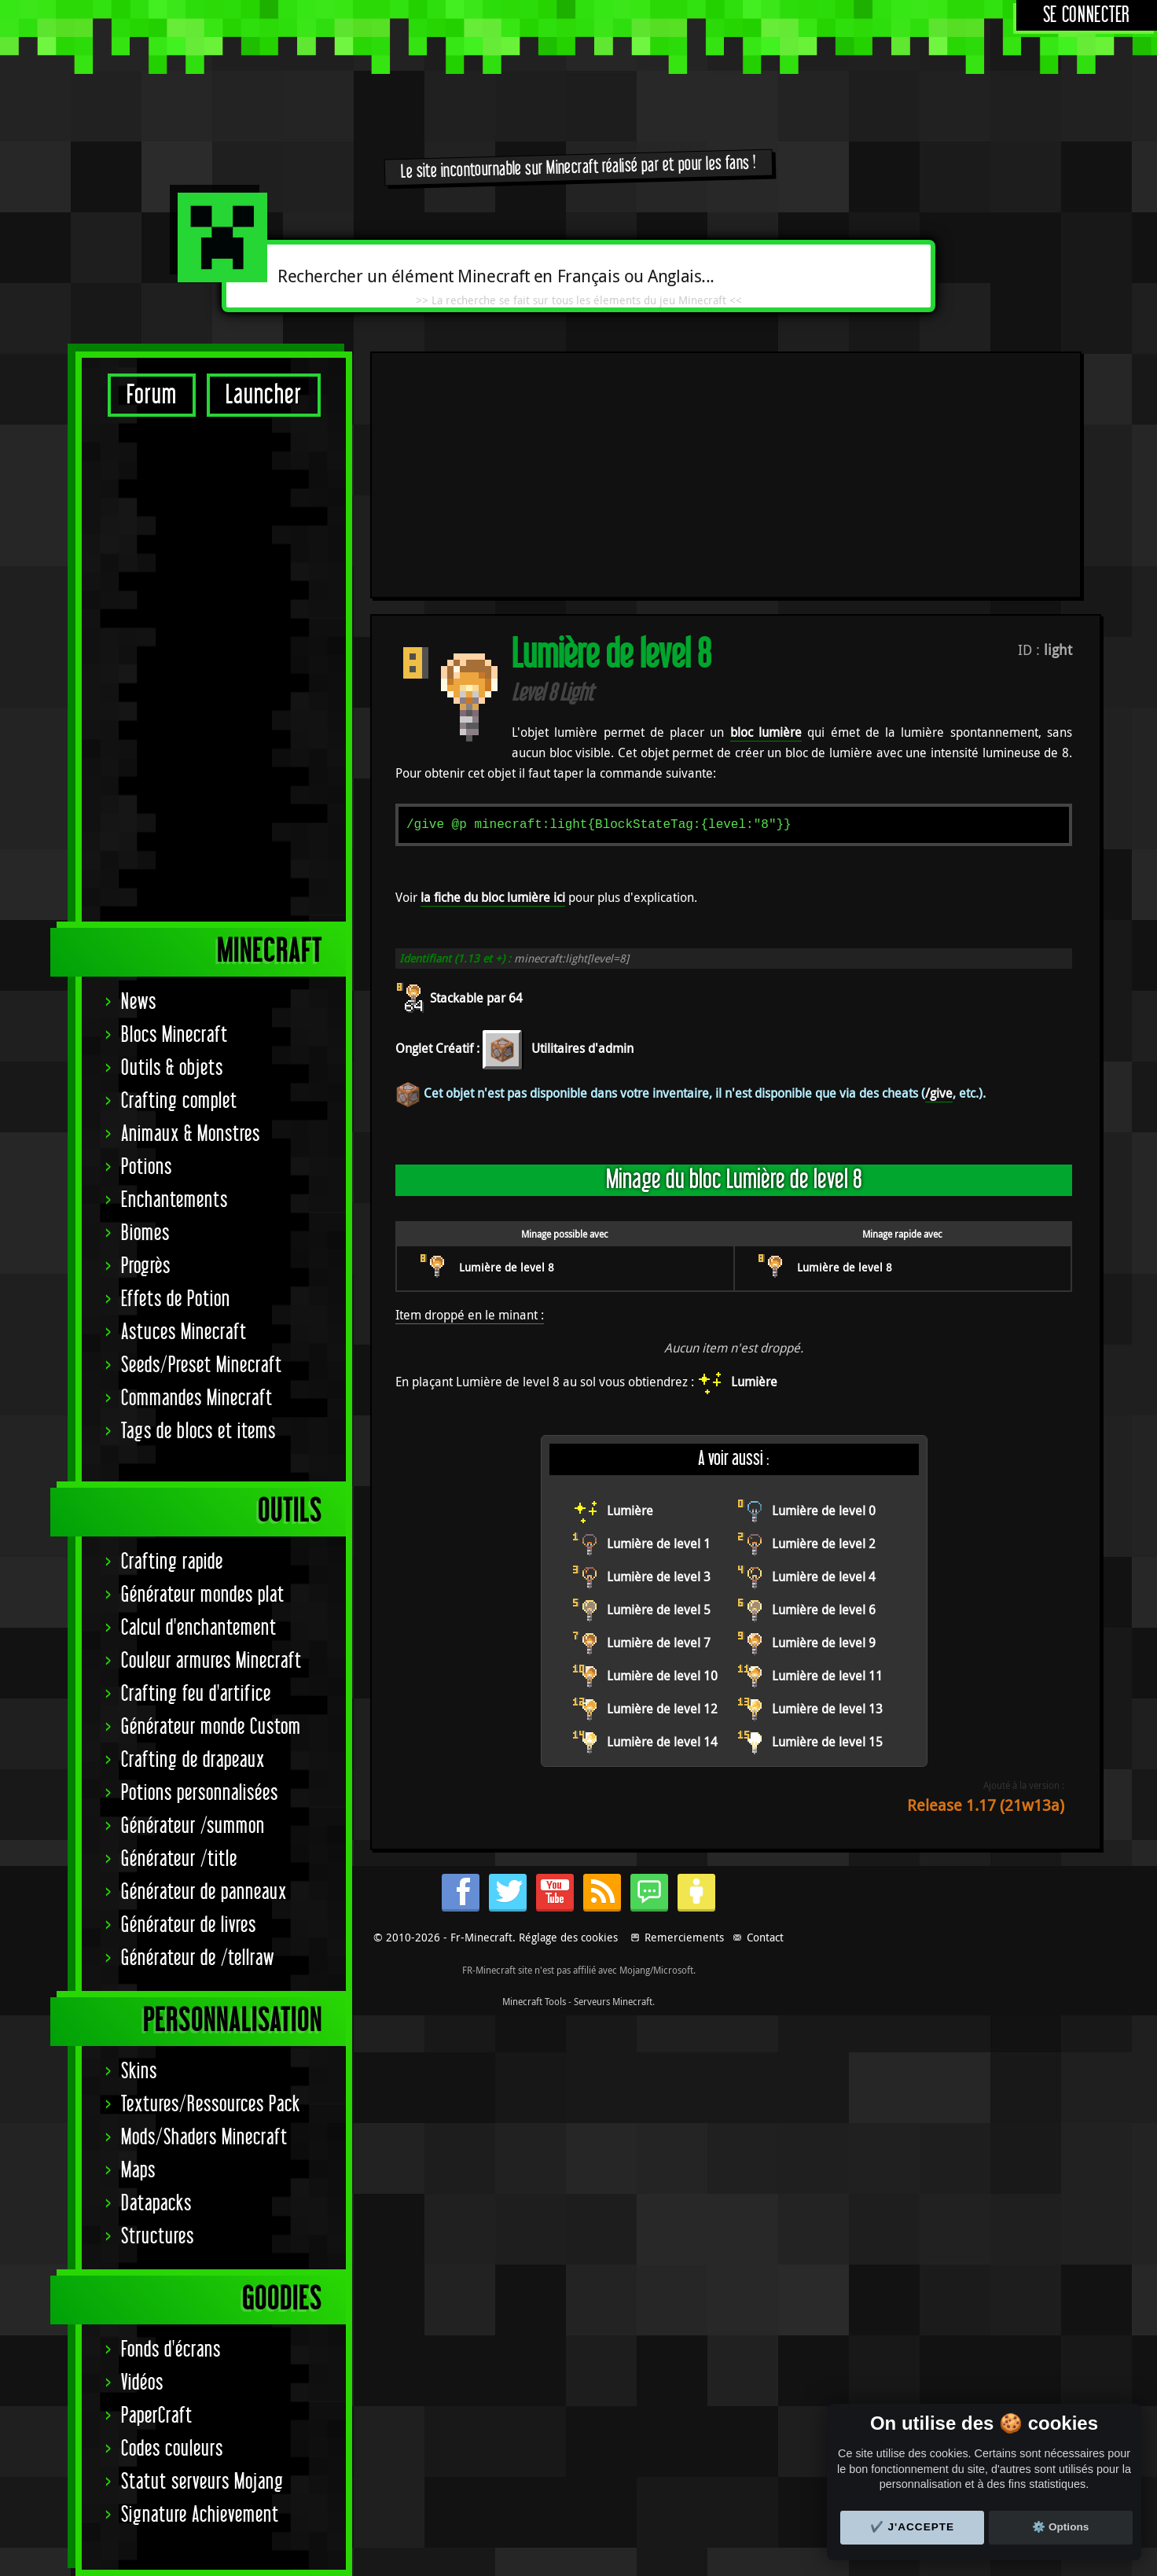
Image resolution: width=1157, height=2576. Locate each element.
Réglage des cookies (568, 2358)
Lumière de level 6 (824, 1381)
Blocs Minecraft (174, 1035)
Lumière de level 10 (662, 1447)
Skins (139, 2071)
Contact (765, 2358)
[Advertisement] (213, 668)
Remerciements (684, 2358)
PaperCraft (157, 2416)
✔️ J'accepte (912, 2527)
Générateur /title (179, 1859)
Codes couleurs (172, 2449)
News (138, 1002)
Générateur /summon (193, 1826)
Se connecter (1086, 15)
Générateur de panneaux (204, 1892)
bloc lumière (766, 504)
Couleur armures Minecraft (211, 1661)
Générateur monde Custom (211, 1727)
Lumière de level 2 (824, 1315)
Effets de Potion (175, 1299)
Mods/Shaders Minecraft (204, 2137)
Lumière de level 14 (662, 1513)
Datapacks (156, 2203)
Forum (152, 395)
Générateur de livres (188, 1925)
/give (939, 865)
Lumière (754, 1153)
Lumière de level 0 (824, 1282)
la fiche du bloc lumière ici (493, 669)
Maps (138, 2170)
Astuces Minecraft (184, 1332)
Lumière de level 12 (662, 1480)
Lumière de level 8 (506, 1039)
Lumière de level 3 (659, 1348)
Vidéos (142, 2383)
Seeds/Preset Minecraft (201, 1365)
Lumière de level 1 (659, 1315)
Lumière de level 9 (824, 1414)
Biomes (145, 1233)
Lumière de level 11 (827, 1447)
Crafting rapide (172, 1562)
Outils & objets (172, 1068)
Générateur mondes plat (203, 1595)
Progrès (146, 1266)
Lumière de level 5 (659, 1381)
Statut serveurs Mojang (202, 2482)
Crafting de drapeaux (193, 1760)
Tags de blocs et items (198, 1431)
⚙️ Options (1060, 2527)
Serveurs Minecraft (613, 2422)
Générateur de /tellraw (197, 1958)
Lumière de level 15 (827, 1513)
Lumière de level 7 (659, 1414)
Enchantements (174, 1200)
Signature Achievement (200, 2515)
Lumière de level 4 (824, 1348)
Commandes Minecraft (197, 1398)
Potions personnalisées (199, 1793)
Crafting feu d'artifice (196, 1694)
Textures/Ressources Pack (210, 2104)
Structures (157, 2236)
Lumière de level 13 (827, 1480)
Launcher (264, 395)
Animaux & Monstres (190, 1134)
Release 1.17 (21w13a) (985, 1577)
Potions (146, 1167)
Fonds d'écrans (171, 2350)
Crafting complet (179, 1101)
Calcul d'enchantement (199, 1628)
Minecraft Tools (534, 2422)
